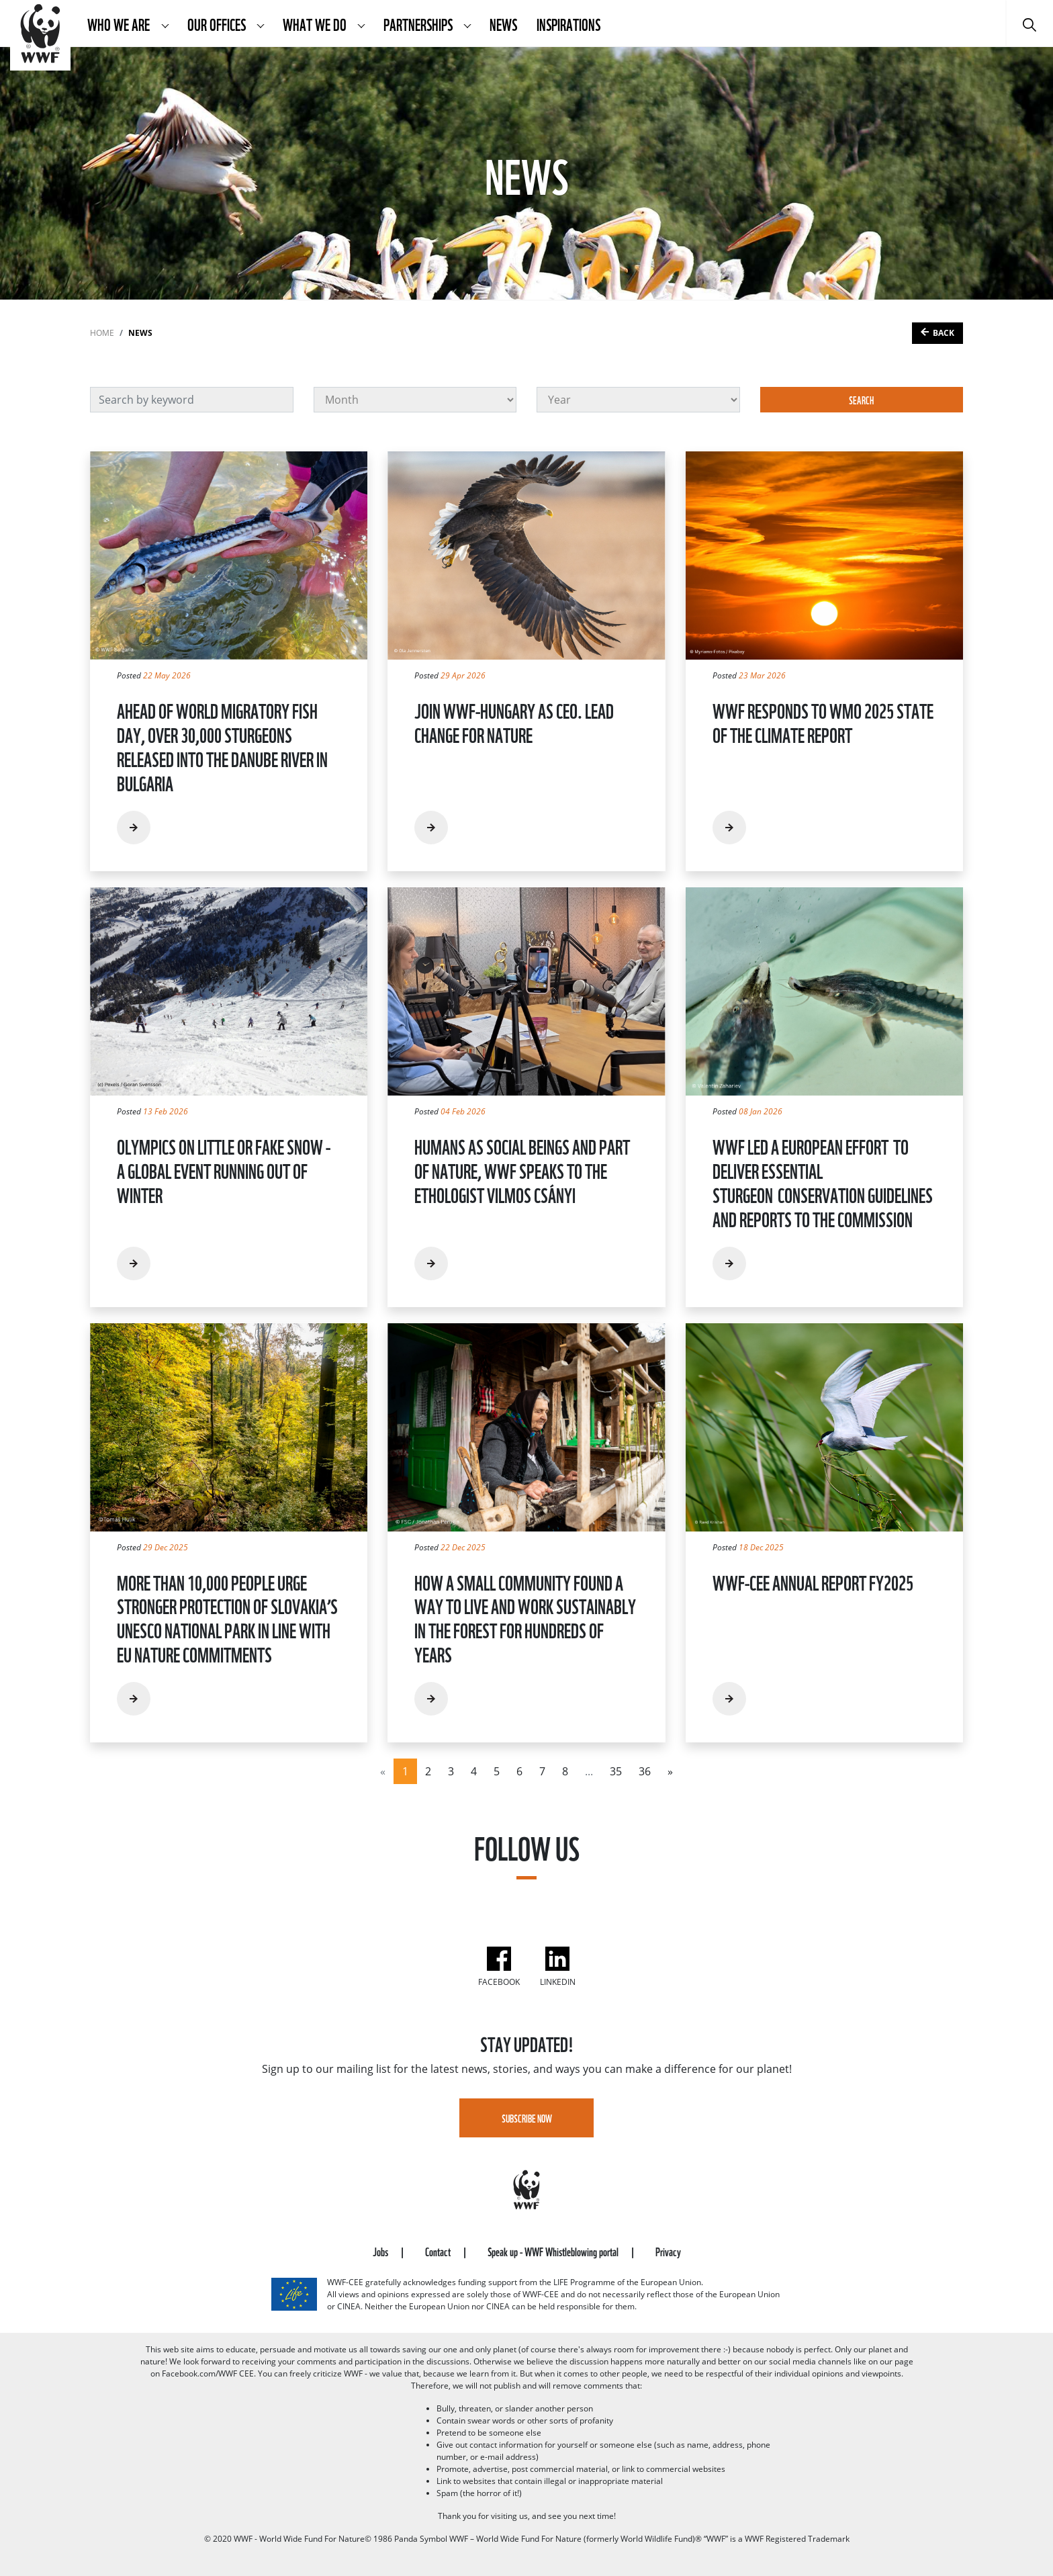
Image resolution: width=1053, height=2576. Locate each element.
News (503, 23)
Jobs (381, 2250)
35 (616, 1771)
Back (943, 333)
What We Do (316, 23)
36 (645, 1771)
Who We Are (119, 23)
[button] (164, 23)
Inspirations (568, 23)
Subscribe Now (527, 2118)
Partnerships (419, 23)
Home (102, 333)
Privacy (668, 2250)
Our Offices (217, 23)
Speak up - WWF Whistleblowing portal (554, 2250)
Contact (439, 2250)
